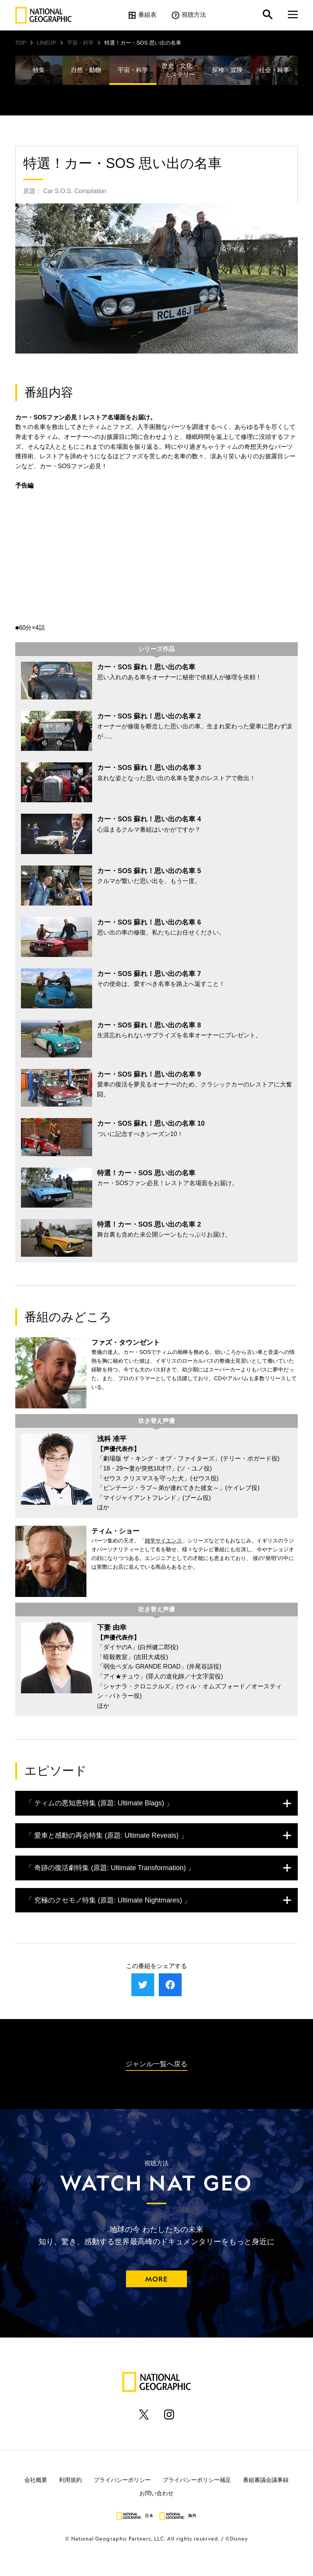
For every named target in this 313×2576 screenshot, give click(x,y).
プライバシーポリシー (122, 2479)
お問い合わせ (156, 2493)
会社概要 (35, 2479)
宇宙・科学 (80, 43)
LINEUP (46, 43)
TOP (20, 43)
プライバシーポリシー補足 (197, 2479)
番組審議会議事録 (266, 2479)
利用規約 (70, 2479)
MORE (156, 2278)
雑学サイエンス (163, 1541)
